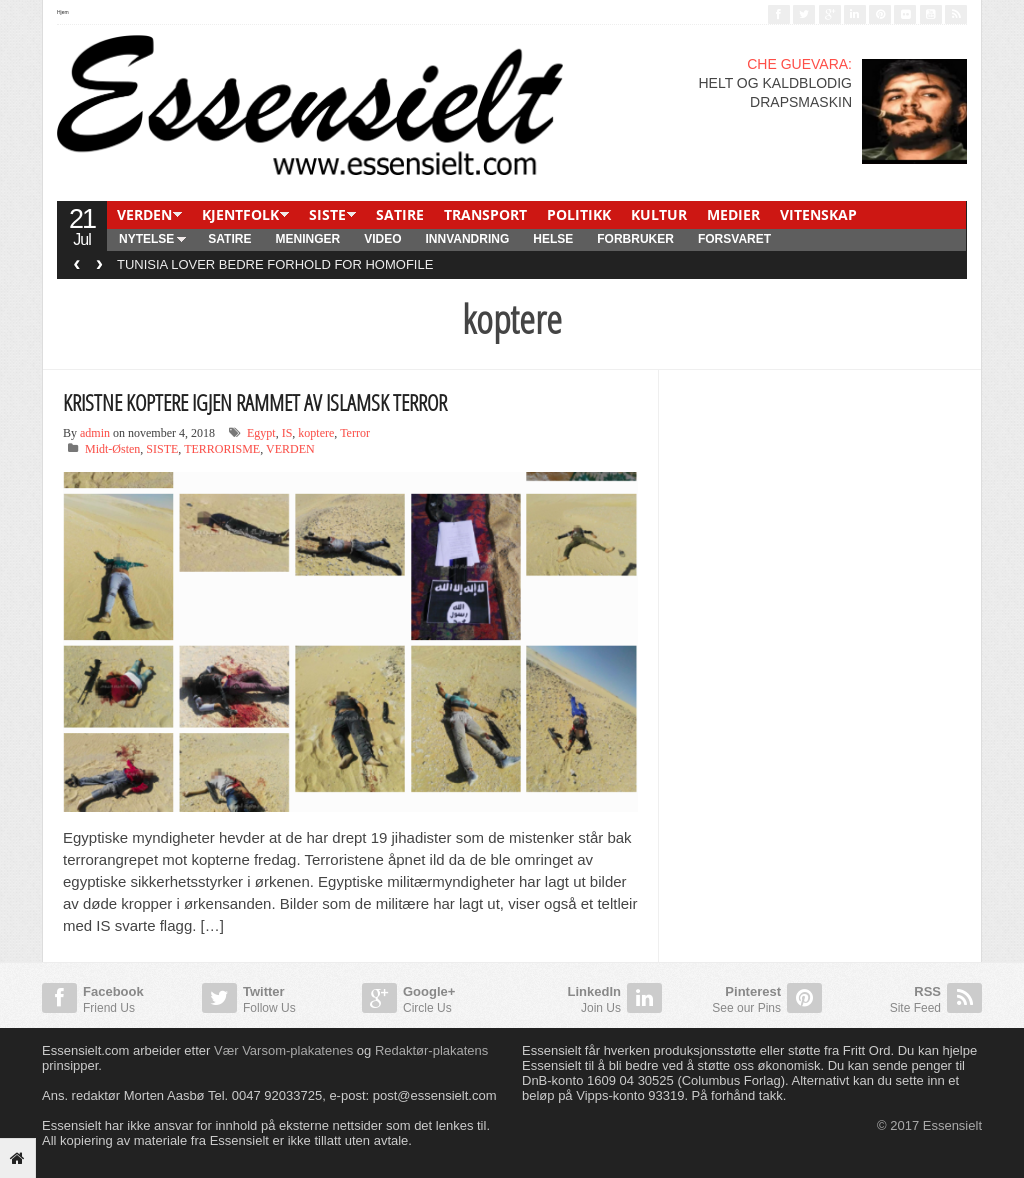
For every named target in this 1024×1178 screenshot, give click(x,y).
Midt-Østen (112, 449)
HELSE (553, 239)
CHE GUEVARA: (799, 64)
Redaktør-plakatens (431, 1050)
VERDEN (144, 214)
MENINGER (307, 239)
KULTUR (659, 214)
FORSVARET (734, 239)
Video (382, 239)
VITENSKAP (818, 214)
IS (287, 433)
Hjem (63, 12)
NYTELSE (146, 239)
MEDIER (733, 214)
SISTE (327, 214)
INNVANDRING (467, 239)
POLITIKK (579, 214)
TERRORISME (222, 449)
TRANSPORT (485, 214)
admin (95, 433)
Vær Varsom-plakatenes (283, 1050)
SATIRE (400, 214)
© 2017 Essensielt (929, 1125)
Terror (355, 433)
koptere (316, 433)
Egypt (261, 433)
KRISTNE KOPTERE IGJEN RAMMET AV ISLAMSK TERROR (255, 402)
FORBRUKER (635, 239)
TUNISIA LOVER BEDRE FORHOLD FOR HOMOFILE (275, 264)
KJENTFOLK (240, 214)
